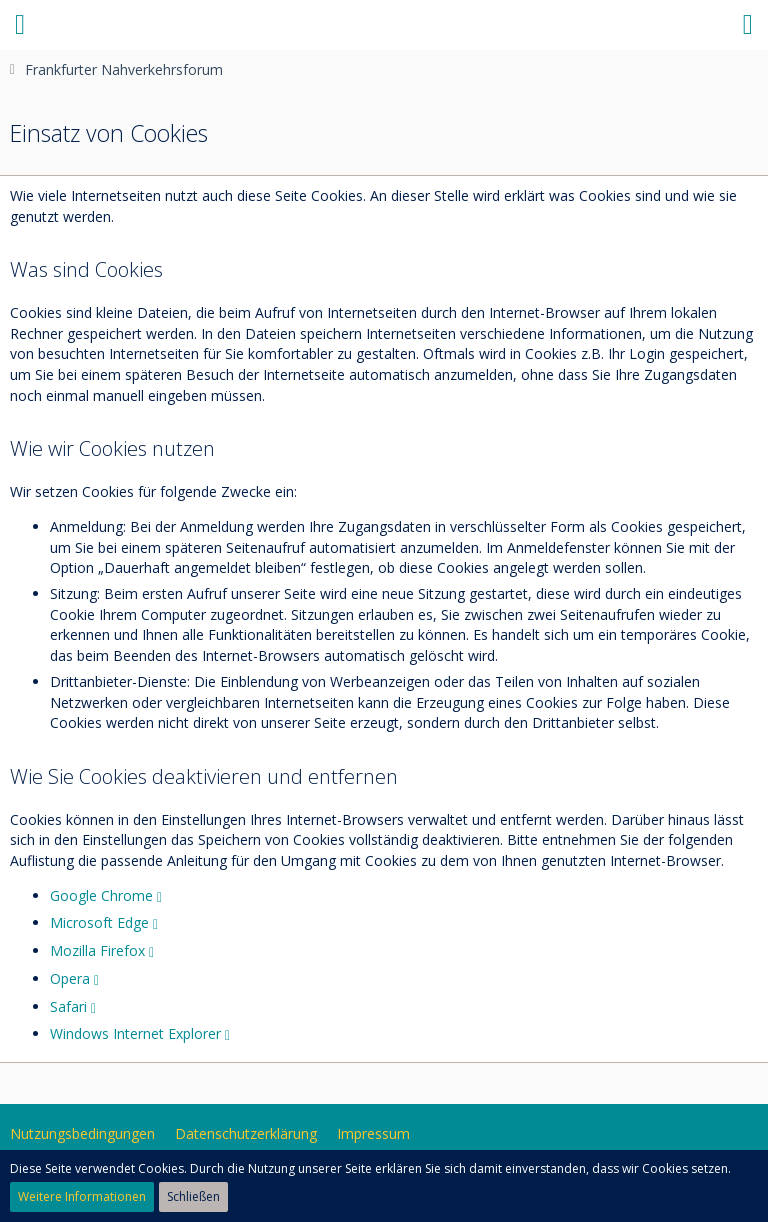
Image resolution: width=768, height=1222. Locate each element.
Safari (68, 1006)
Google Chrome (101, 895)
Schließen (193, 1196)
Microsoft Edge (99, 922)
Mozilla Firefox (97, 950)
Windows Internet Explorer (135, 1033)
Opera (70, 978)
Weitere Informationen (82, 1196)
